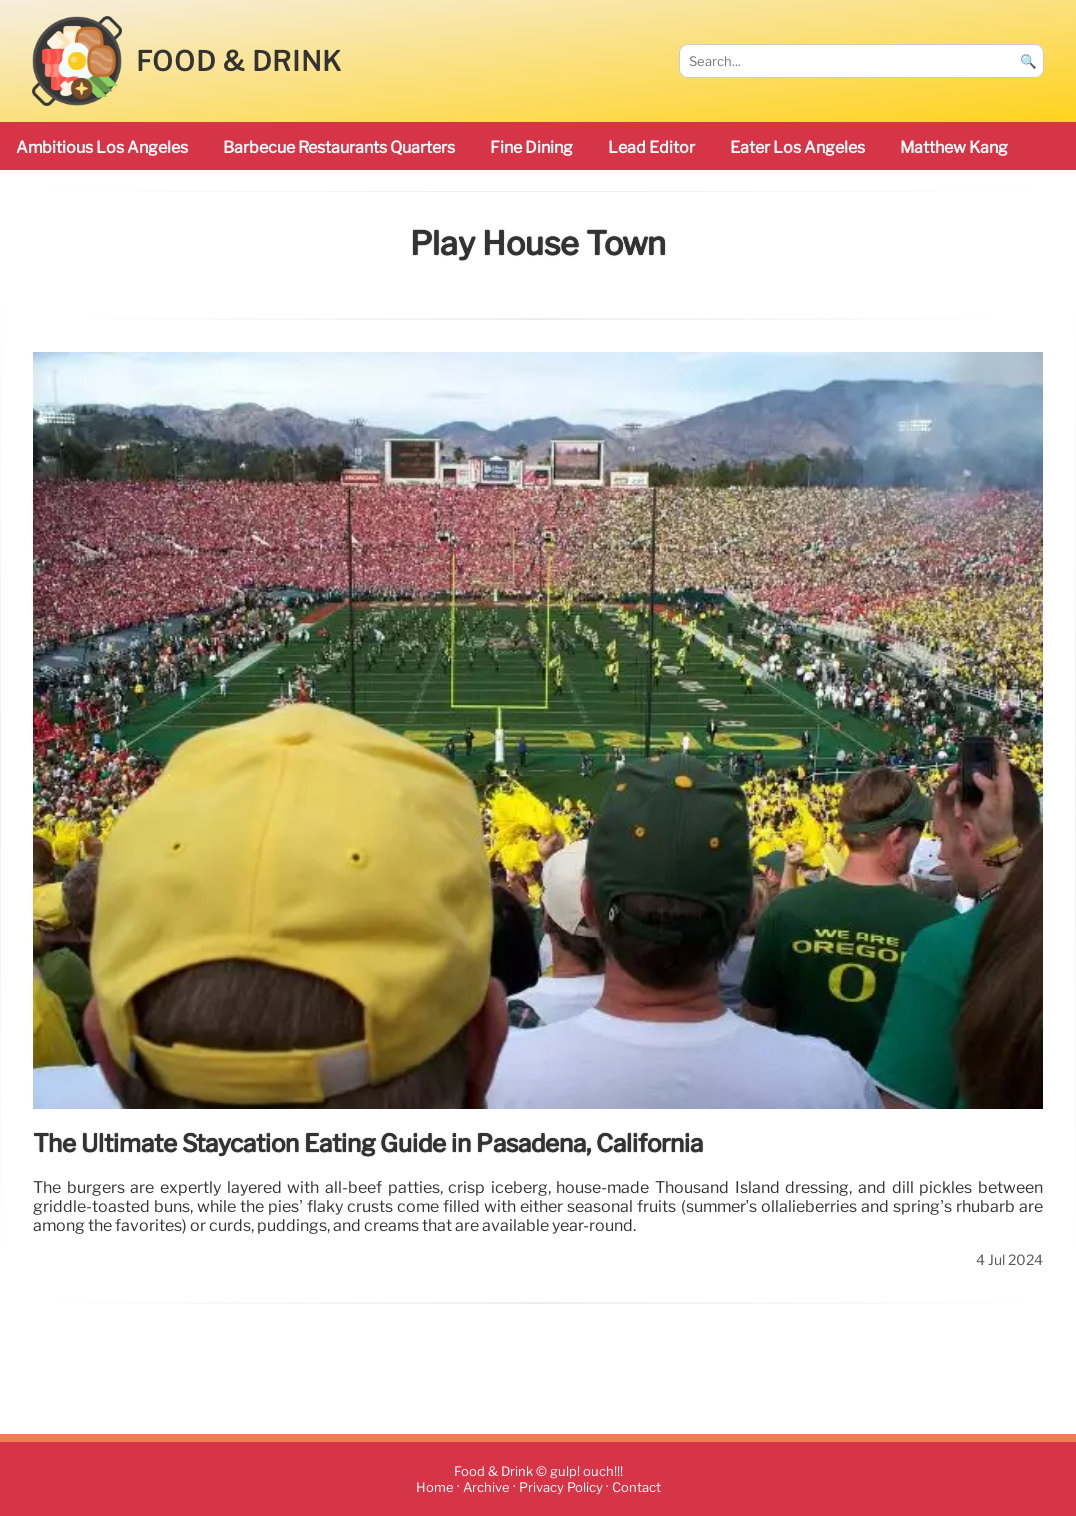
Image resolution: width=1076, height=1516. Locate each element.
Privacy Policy (561, 1487)
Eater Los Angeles (797, 147)
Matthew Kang (954, 147)
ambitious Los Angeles (102, 147)
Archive (486, 1487)
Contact (636, 1487)
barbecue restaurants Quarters (339, 147)
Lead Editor (651, 147)
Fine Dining (531, 147)
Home (435, 1487)
